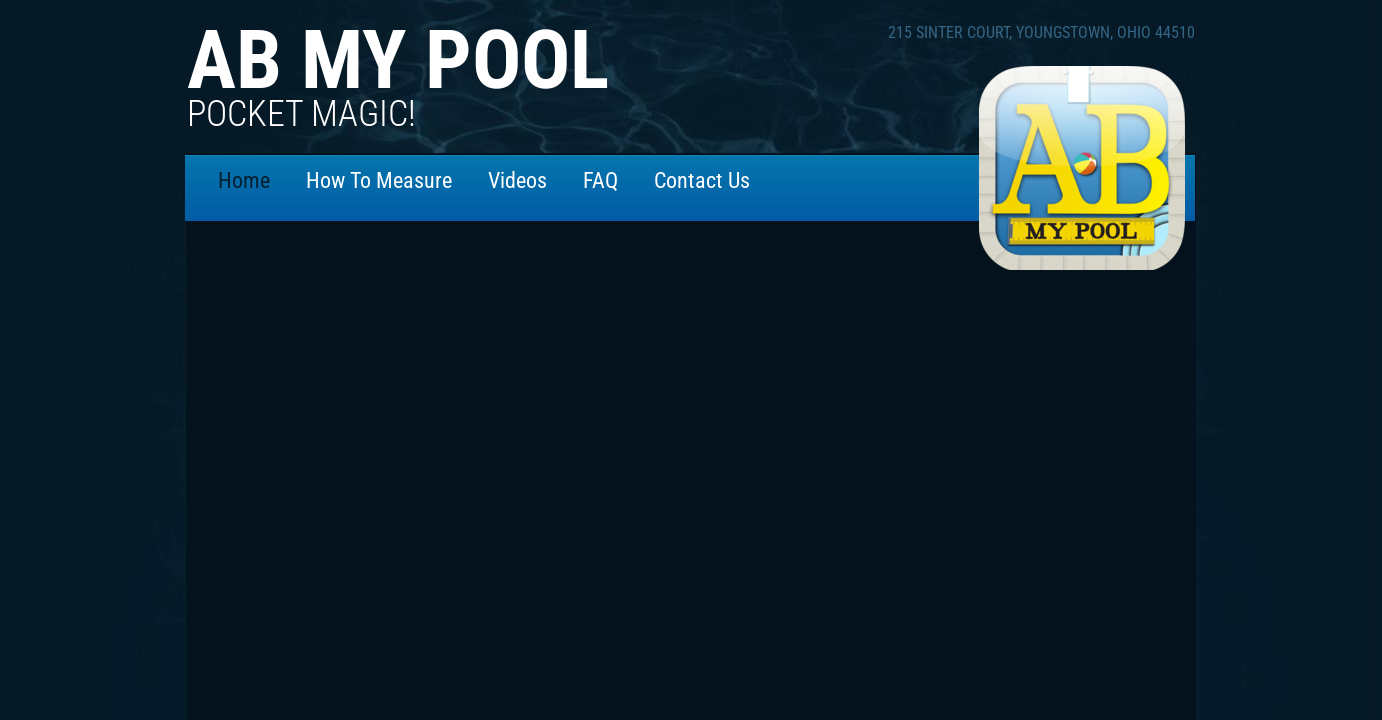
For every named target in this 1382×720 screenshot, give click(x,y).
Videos (517, 180)
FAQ (600, 180)
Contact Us (702, 180)
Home (244, 180)
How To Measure (379, 180)
